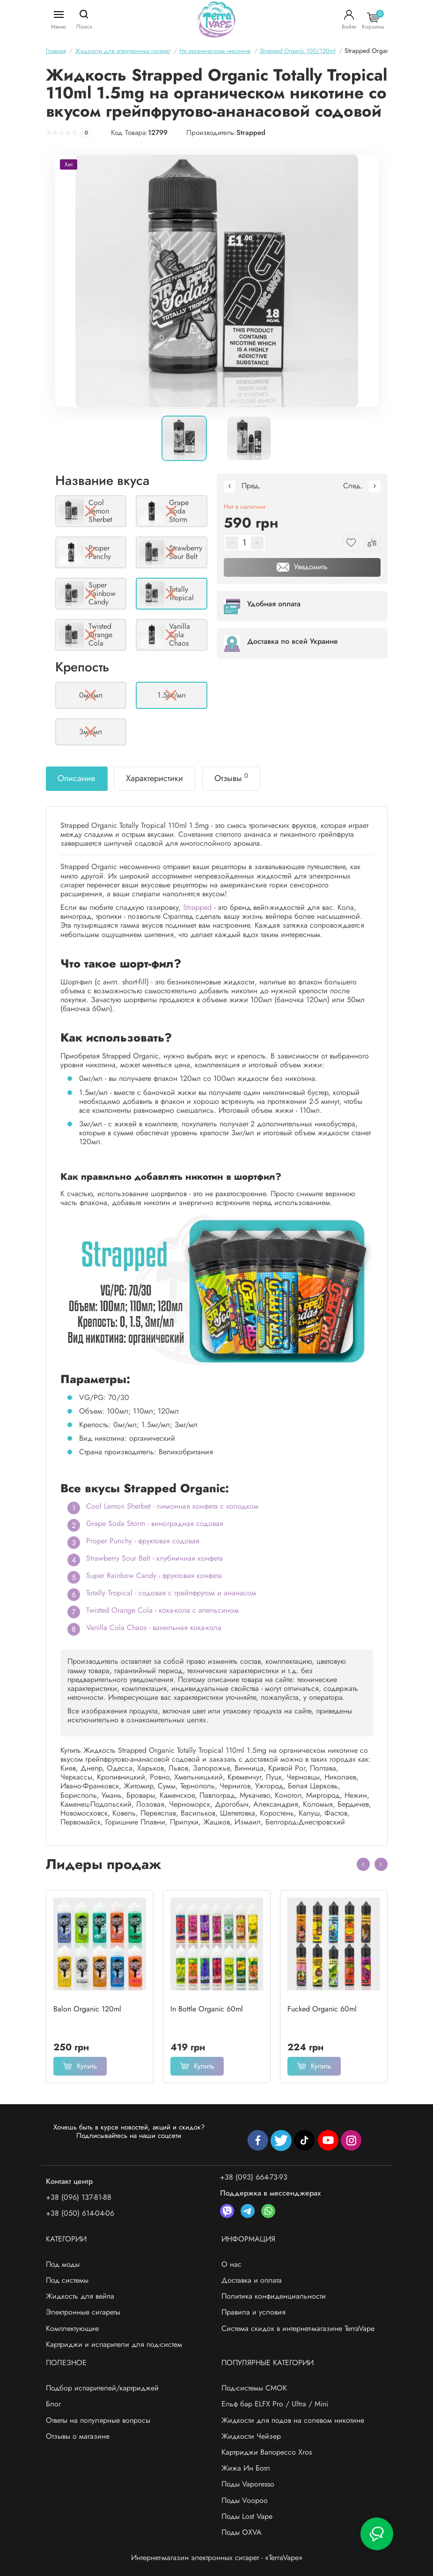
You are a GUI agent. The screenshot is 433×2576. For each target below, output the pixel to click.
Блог (53, 2403)
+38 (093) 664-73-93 (253, 2177)
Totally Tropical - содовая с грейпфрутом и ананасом (171, 1592)
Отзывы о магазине (78, 2436)
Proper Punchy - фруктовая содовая (142, 1540)
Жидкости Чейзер (251, 2436)
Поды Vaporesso (247, 2484)
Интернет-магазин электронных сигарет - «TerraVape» (216, 2557)
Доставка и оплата (251, 2280)
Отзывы (231, 777)
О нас (231, 2264)
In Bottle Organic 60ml (206, 2009)
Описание (76, 778)
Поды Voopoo (244, 2500)
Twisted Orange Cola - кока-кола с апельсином (162, 1610)
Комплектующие (72, 2328)
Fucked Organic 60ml (322, 2009)
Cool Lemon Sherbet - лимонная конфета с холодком (172, 1506)
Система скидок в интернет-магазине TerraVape (297, 2328)
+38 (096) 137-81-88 (78, 2197)
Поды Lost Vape (246, 2516)
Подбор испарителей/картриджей (102, 2387)
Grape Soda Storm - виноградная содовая (154, 1523)
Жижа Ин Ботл (245, 2468)
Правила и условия (253, 2312)
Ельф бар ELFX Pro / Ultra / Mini (274, 2403)
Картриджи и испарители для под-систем (114, 2344)
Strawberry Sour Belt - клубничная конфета (154, 1558)
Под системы (67, 2280)
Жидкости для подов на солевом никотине (292, 2420)
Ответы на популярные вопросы (98, 2420)
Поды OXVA (241, 2532)
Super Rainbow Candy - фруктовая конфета (154, 1575)
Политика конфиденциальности (273, 2296)
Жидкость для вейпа (80, 2296)
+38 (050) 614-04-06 (80, 2213)
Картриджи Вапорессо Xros (266, 2452)
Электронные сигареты (83, 2312)
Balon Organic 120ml (87, 2009)
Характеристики (154, 778)
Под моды (63, 2264)
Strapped (250, 132)
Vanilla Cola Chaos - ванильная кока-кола (153, 1627)
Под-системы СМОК (254, 2387)
